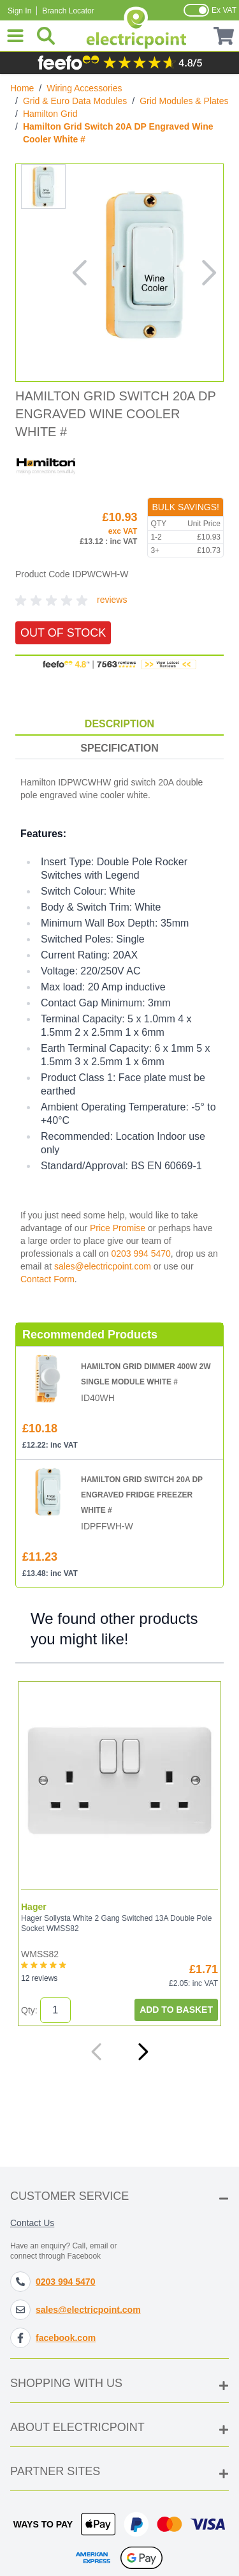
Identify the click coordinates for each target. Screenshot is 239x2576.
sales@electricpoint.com (102, 1266)
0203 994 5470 (140, 1253)
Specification (119, 748)
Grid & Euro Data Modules (75, 101)
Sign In (19, 10)
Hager (34, 1907)
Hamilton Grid (50, 114)
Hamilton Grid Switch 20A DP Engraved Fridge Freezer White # (142, 1495)
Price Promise (117, 1228)
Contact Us (32, 2223)
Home (22, 88)
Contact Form (47, 1279)
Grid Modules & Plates (184, 101)
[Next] (143, 2052)
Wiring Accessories (84, 88)
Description (119, 723)
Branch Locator (68, 10)
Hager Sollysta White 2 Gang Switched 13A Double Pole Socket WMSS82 (116, 1923)
